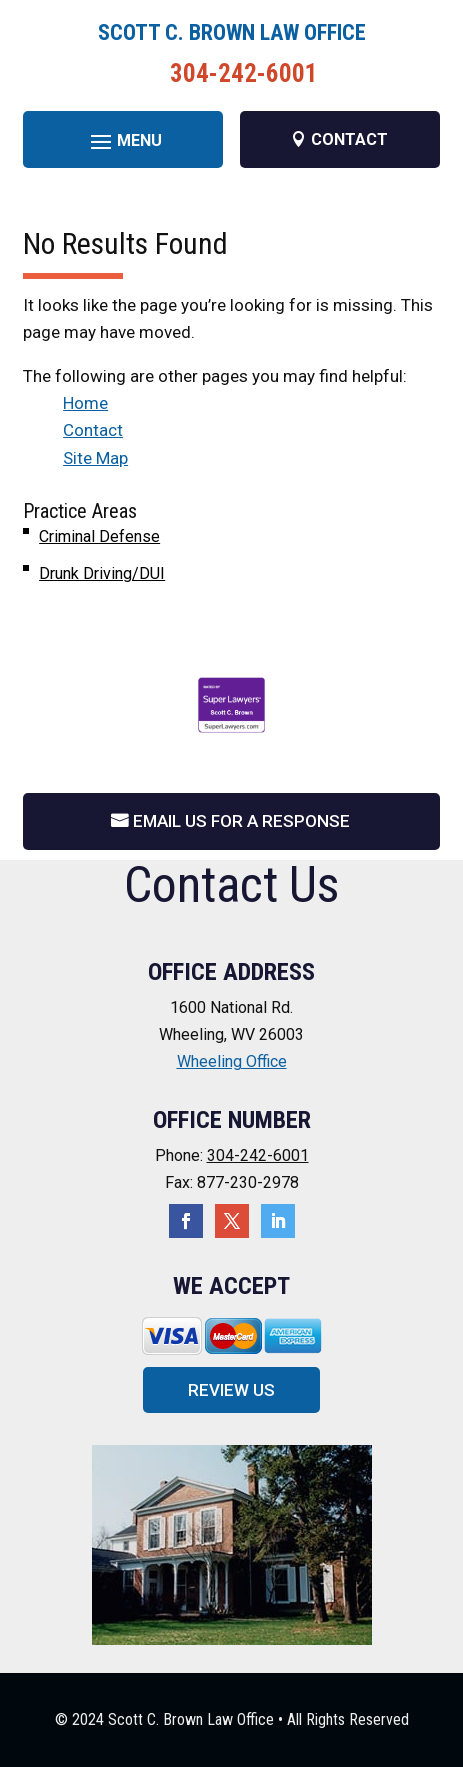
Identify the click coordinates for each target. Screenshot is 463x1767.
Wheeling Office (232, 1061)
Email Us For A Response (241, 821)
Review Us (231, 1390)
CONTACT (349, 139)
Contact (93, 430)
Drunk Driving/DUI (102, 573)
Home (85, 403)
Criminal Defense (99, 536)
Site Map (95, 458)
